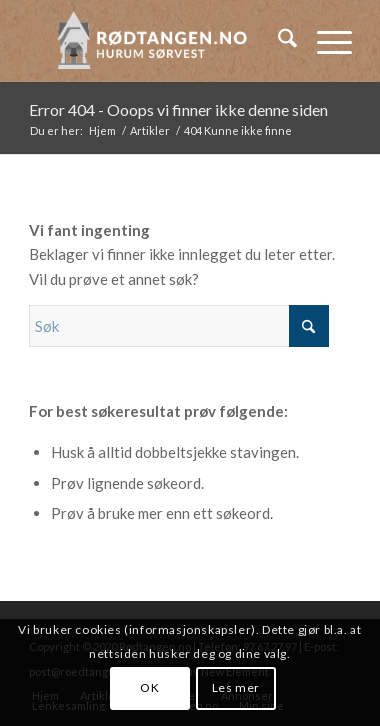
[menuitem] (277, 41)
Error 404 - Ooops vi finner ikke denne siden (178, 109)
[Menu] (324, 41)
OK (149, 687)
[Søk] (277, 41)
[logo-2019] (158, 41)
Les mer (236, 687)
